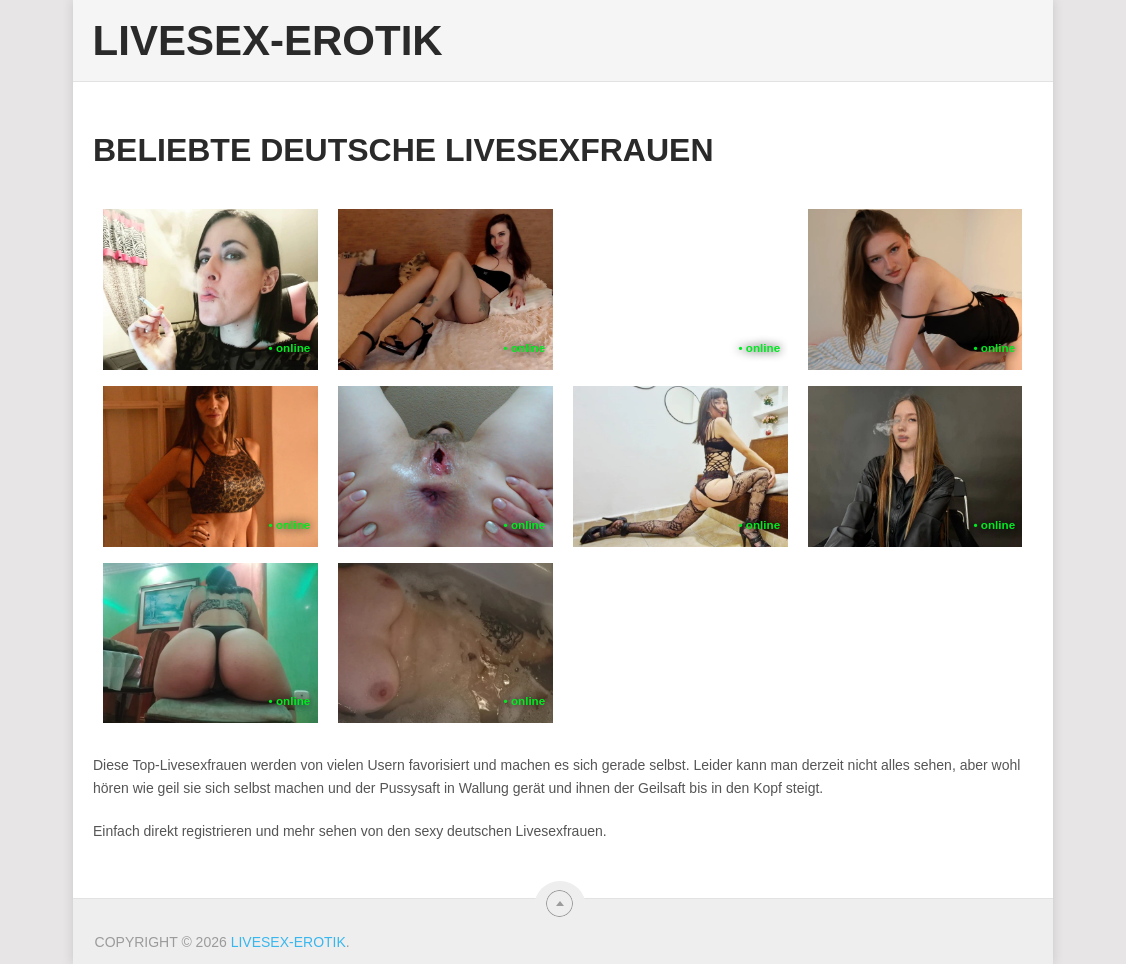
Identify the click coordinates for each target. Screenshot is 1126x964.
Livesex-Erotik (268, 41)
